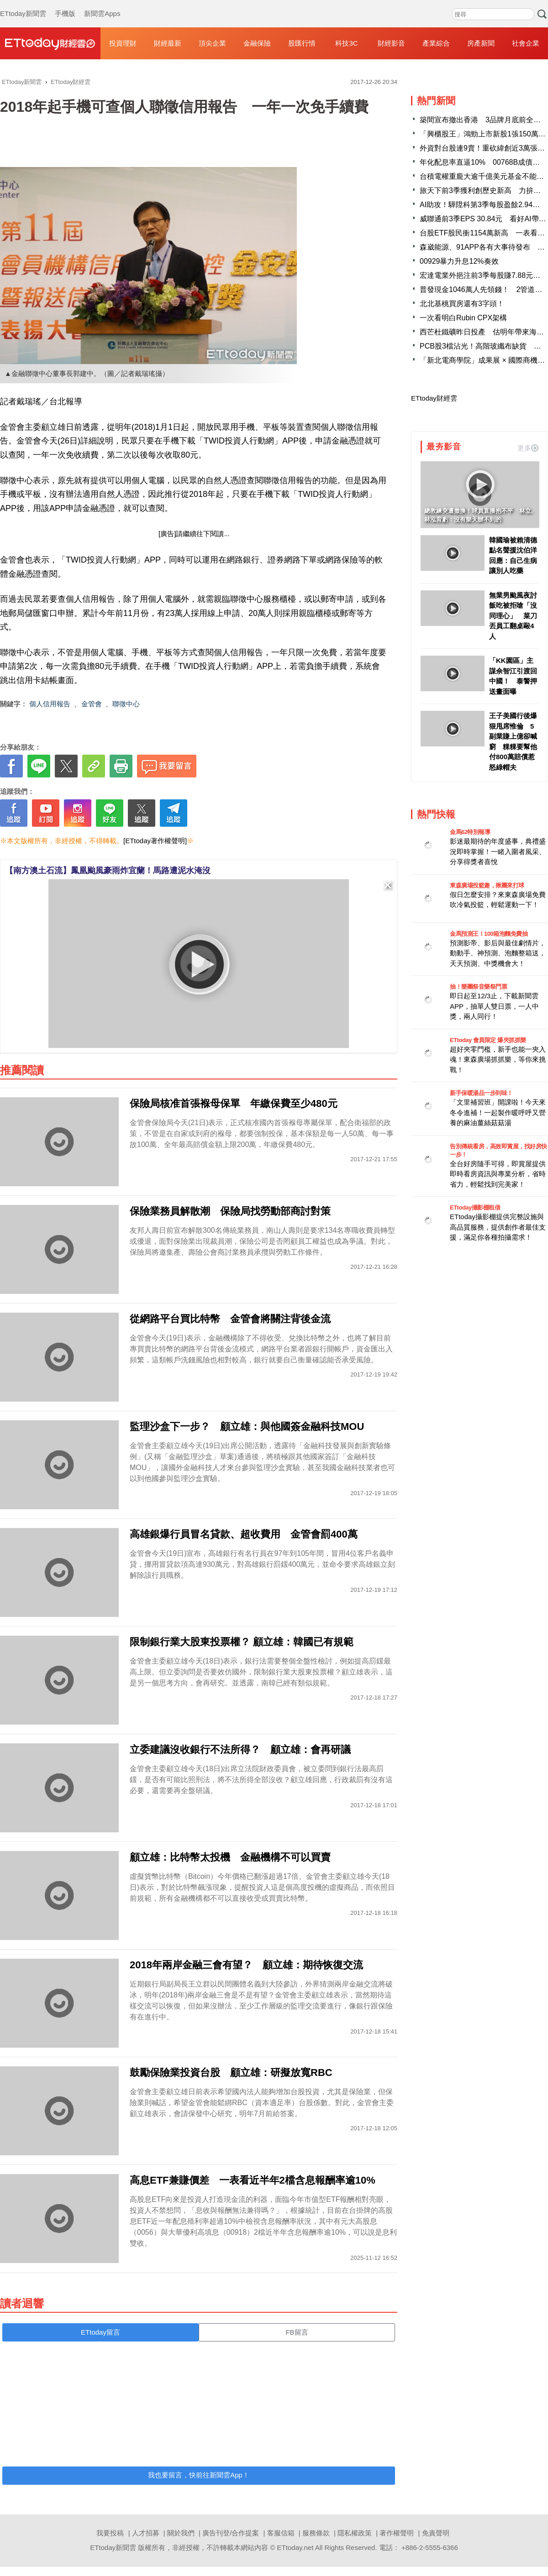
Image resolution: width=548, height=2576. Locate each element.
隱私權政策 (354, 2533)
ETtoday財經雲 (434, 398)
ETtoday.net (295, 2547)
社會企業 (525, 43)
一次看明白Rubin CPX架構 (463, 318)
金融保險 (257, 43)
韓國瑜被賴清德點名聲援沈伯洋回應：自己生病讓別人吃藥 (513, 555)
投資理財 (123, 43)
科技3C (346, 43)
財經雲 (50, 43)
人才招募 (145, 2533)
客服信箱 (281, 2533)
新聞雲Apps (102, 4)
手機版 (65, 4)
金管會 (91, 704)
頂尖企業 (212, 43)
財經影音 (391, 43)
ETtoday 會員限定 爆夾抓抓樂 (488, 1040)
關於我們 (181, 2533)
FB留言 (296, 2332)
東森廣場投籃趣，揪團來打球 (487, 885)
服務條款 (316, 2533)
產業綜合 (436, 43)
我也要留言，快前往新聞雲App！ (198, 2475)
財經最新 (167, 43)
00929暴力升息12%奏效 (459, 261)
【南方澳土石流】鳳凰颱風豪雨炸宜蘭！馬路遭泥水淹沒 (108, 870)
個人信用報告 (49, 704)
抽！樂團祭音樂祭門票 (478, 986)
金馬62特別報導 (470, 832)
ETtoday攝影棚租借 (475, 1207)
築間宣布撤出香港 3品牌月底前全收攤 (484, 120)
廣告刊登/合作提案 (230, 2533)
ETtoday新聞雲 (23, 4)
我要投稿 (110, 2533)
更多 (527, 448)
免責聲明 (435, 2533)
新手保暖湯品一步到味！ (481, 1093)
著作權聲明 (396, 2533)
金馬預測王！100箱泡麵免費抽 (488, 933)
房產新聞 (481, 43)
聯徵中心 (126, 704)
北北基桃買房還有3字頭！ (462, 304)
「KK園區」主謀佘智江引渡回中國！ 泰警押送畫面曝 (513, 676)
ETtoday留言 (100, 2332)
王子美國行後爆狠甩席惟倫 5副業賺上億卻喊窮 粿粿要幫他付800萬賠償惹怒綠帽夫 (513, 741)
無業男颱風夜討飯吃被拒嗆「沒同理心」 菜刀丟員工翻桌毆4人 (513, 615)
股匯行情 (302, 43)
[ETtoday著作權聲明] (155, 841)
